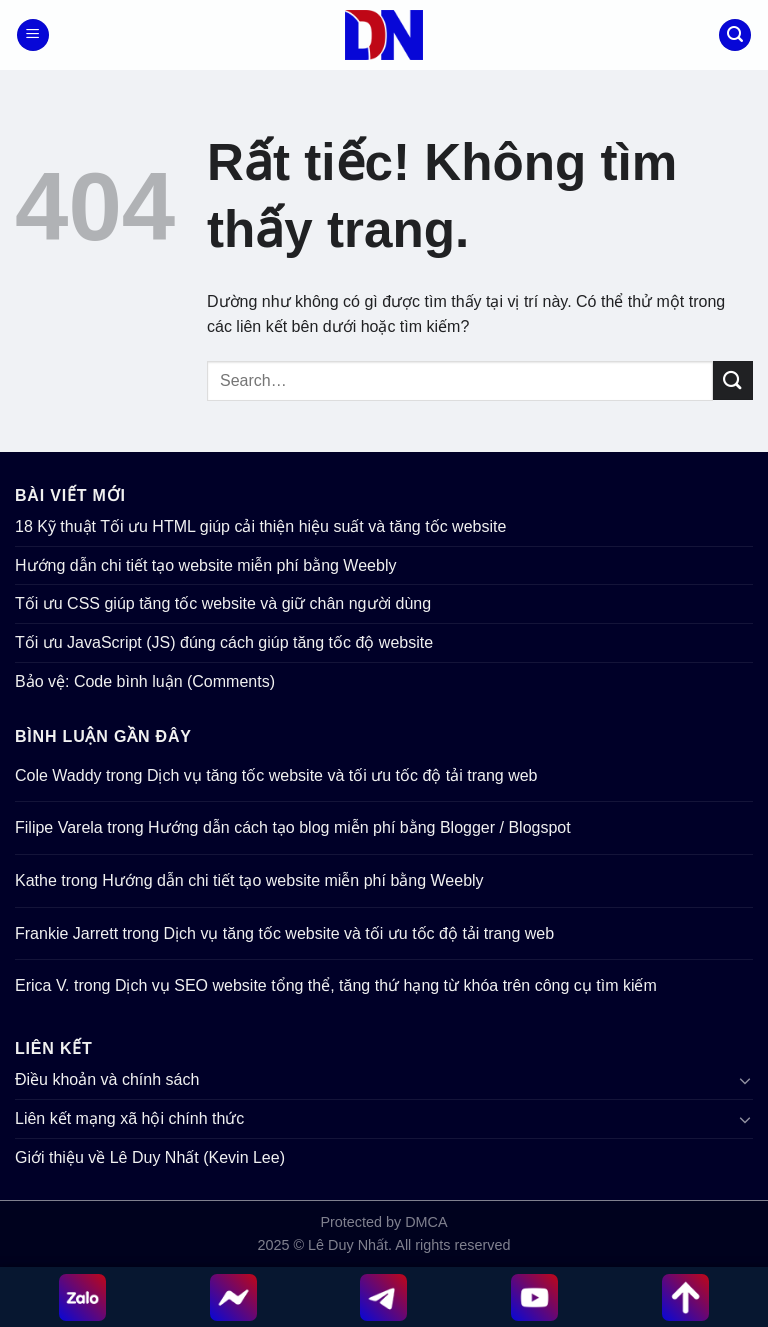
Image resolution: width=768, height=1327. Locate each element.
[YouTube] (534, 1297)
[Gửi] (733, 380)
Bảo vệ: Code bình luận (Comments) (145, 681)
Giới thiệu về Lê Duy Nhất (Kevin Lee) (150, 1157)
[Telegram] (384, 1297)
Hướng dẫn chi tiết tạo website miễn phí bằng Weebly (205, 565)
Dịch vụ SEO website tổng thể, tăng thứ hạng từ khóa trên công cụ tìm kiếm (386, 985)
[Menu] (33, 35)
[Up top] (685, 1297)
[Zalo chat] (82, 1297)
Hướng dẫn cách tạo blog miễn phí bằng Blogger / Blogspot (359, 827)
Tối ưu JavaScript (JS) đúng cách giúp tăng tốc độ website (224, 642)
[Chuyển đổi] (745, 1080)
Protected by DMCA (383, 1222)
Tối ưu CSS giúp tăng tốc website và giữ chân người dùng (223, 603)
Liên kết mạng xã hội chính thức (129, 1118)
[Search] (735, 35)
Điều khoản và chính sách (107, 1079)
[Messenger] (233, 1297)
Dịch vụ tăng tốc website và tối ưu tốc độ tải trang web (342, 775)
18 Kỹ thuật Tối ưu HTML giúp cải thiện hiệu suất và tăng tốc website (260, 526)
